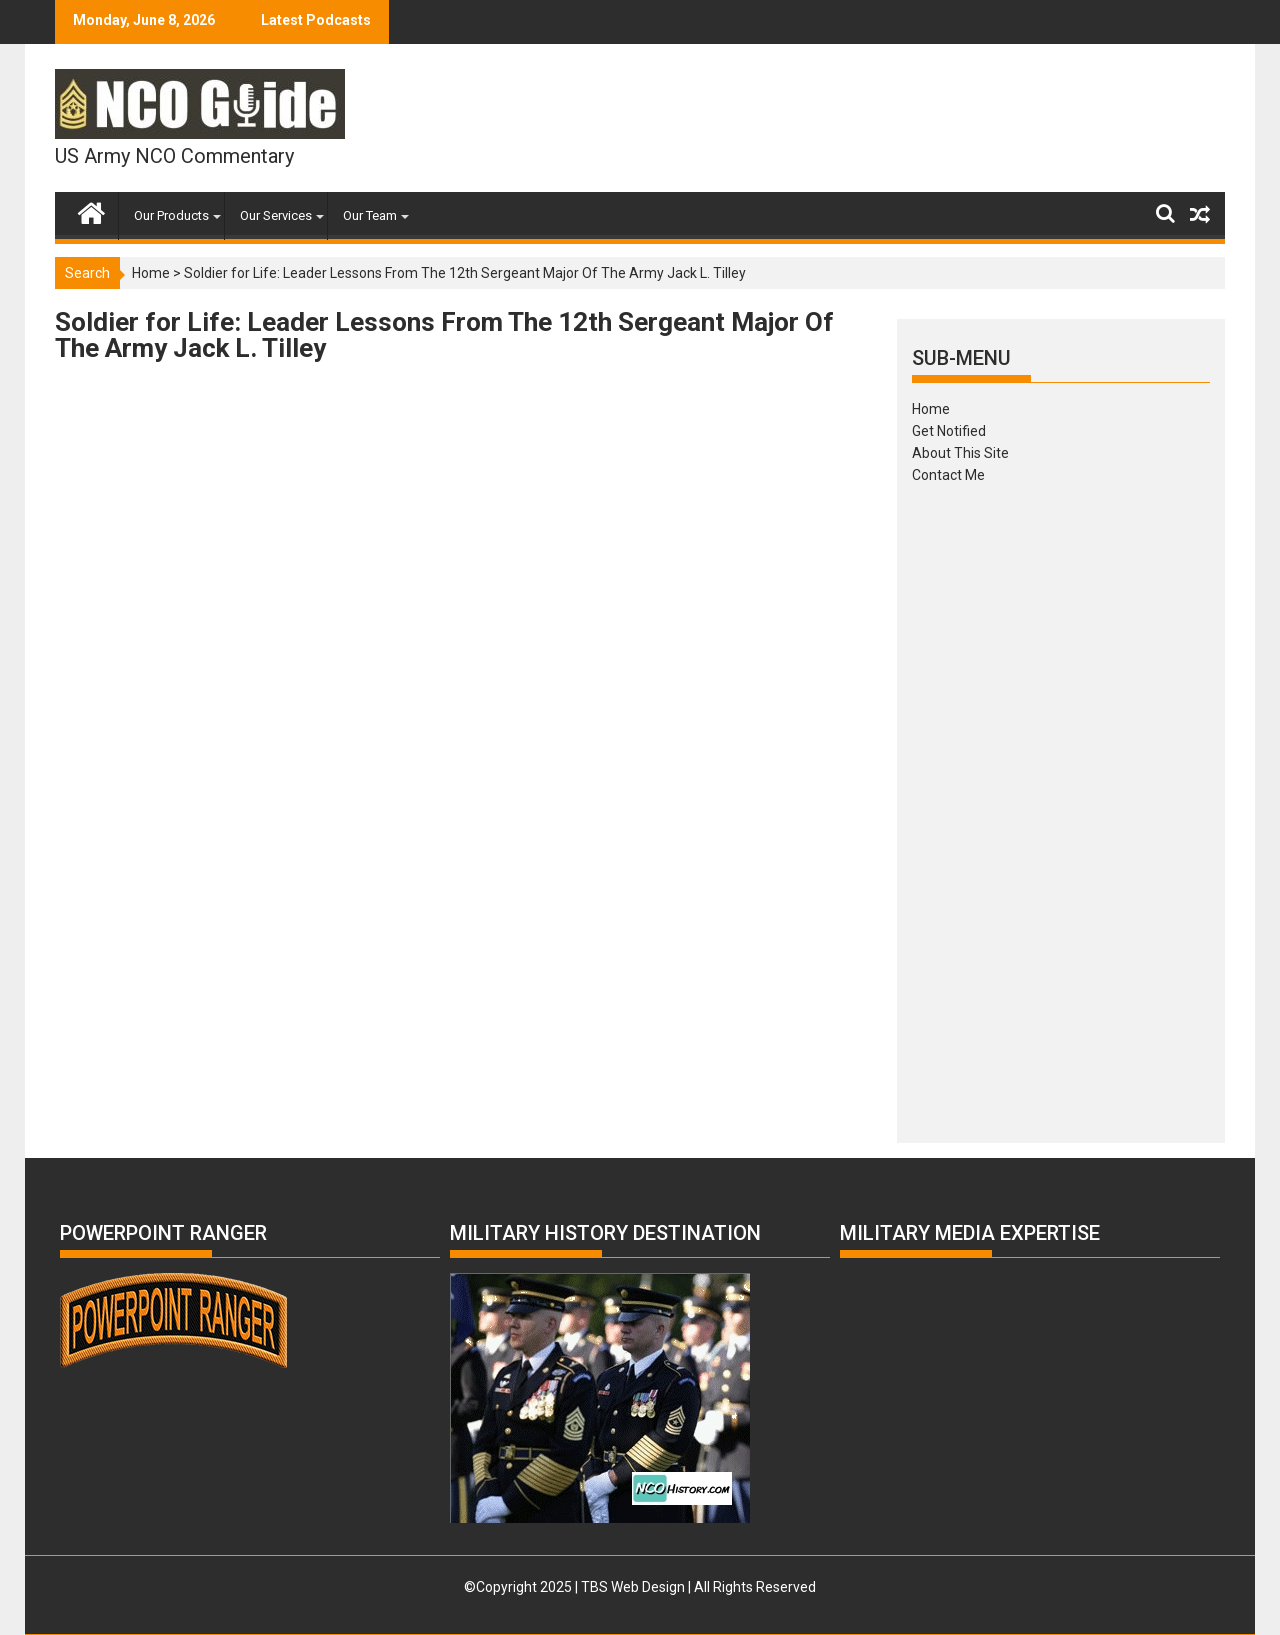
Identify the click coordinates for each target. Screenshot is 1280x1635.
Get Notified (949, 431)
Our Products (171, 215)
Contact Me (948, 475)
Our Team (370, 215)
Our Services (276, 215)
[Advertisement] (1061, 807)
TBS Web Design (633, 1587)
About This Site (960, 453)
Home (151, 273)
